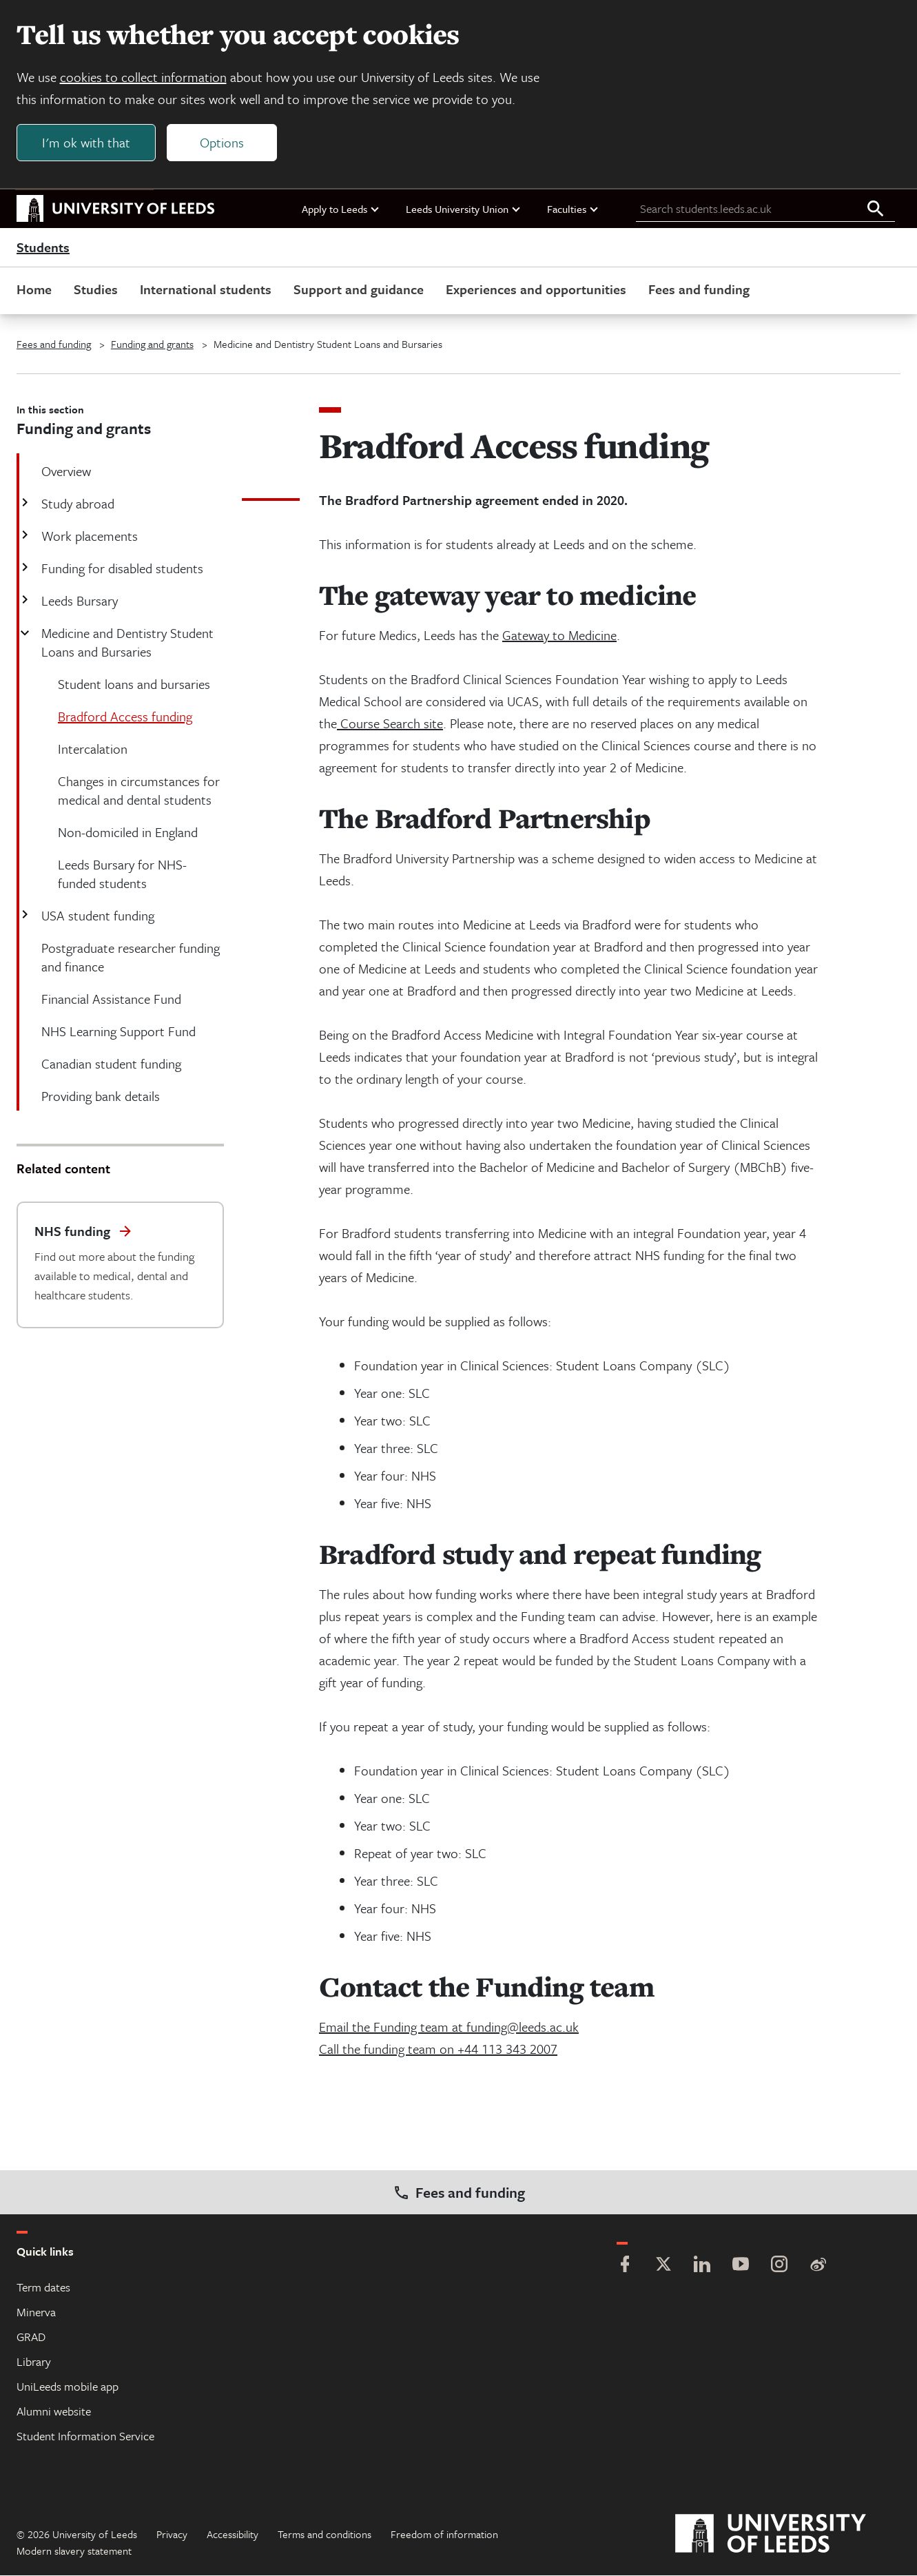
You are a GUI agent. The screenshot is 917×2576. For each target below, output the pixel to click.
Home (34, 289)
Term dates (43, 2287)
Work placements (88, 536)
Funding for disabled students (121, 568)
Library (34, 2362)
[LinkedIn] (702, 2266)
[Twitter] (663, 2266)
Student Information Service (85, 2436)
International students (205, 289)
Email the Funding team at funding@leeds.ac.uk (449, 2027)
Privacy (171, 2534)
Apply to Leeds (341, 208)
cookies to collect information (143, 77)
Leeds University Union (464, 208)
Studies (96, 289)
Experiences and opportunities (536, 289)
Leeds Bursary (78, 601)
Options (222, 142)
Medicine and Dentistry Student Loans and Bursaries (126, 642)
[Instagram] (779, 2266)
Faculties (573, 208)
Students (43, 248)
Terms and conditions (324, 2534)
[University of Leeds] (787, 2535)
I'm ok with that (86, 142)
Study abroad (76, 504)
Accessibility (232, 2534)
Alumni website (54, 2411)
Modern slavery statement (74, 2551)
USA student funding (96, 916)
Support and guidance (358, 289)
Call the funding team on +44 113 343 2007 (438, 2049)
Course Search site (390, 723)
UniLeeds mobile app (68, 2386)
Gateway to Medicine (559, 635)
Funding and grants (152, 344)
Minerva (36, 2312)
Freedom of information (444, 2534)
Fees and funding (699, 289)
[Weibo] (818, 2266)
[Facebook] (625, 2266)
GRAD (31, 2337)
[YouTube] (741, 2266)
